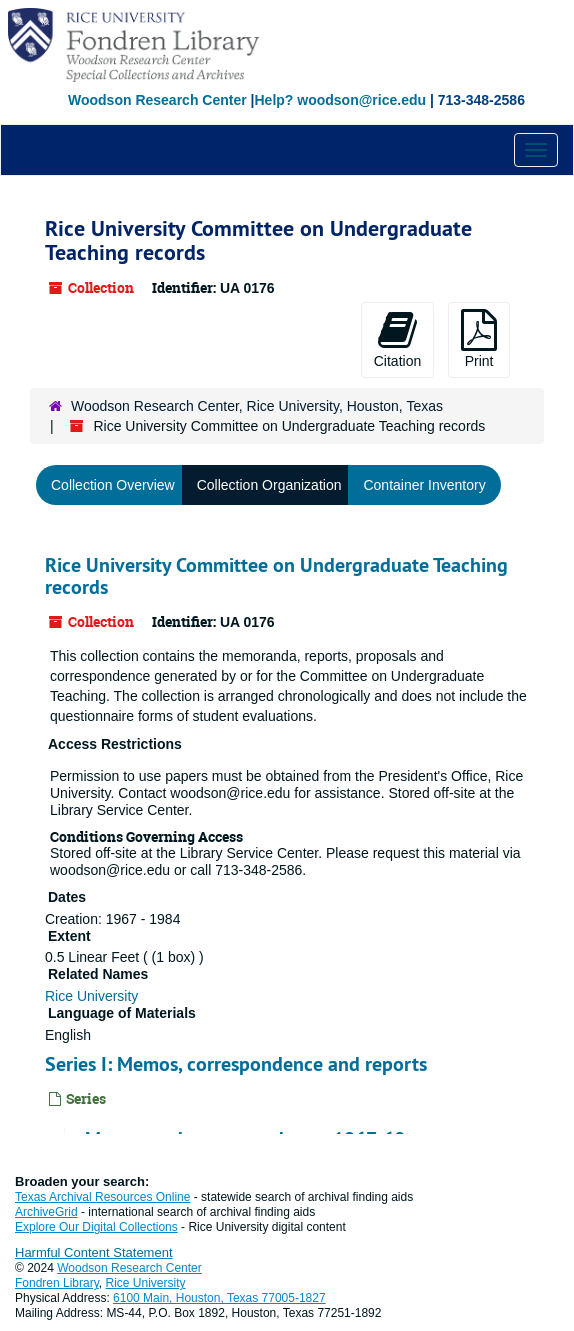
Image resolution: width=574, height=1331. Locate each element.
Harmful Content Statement (94, 1252)
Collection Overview (113, 485)
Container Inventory (424, 485)
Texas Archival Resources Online (102, 1197)
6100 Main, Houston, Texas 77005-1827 (219, 1298)
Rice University (91, 996)
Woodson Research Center (157, 100)
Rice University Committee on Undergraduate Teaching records (276, 576)
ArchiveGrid (46, 1212)
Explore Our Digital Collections (96, 1227)
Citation (397, 339)
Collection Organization (269, 485)
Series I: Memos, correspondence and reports (236, 1064)
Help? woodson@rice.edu (340, 100)
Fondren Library (57, 1283)
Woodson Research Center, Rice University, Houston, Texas (257, 406)
